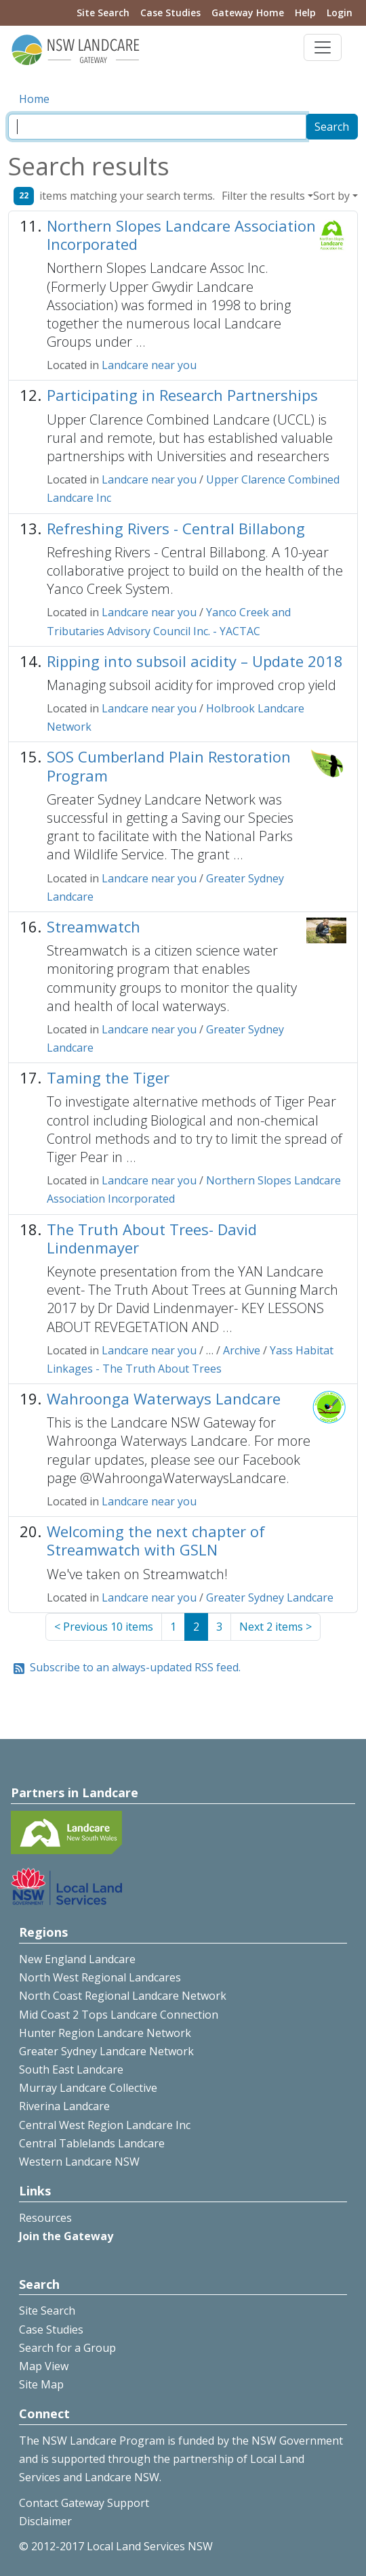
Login (339, 12)
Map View (43, 2366)
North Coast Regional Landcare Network (122, 1995)
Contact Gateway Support (84, 2502)
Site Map (41, 2384)
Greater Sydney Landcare (269, 1597)
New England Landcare (77, 1959)
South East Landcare (71, 2069)
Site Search (103, 12)
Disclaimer (45, 2521)
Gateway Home (247, 12)
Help (305, 12)
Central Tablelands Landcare (92, 2143)
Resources (45, 2217)
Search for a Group (67, 2347)
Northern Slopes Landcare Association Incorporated (181, 234)
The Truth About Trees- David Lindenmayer (152, 1238)
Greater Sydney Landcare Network (106, 2051)
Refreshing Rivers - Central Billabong (176, 528)
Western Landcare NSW (79, 2161)
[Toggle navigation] (323, 47)
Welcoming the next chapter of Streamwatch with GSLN (156, 1540)
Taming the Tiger (108, 1077)
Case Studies (170, 12)
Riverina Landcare (64, 2106)
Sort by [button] (331, 195)
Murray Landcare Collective (88, 2087)
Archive (241, 1350)
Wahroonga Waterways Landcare (164, 1398)
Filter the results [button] (263, 195)
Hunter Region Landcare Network (105, 2032)
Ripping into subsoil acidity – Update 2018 (195, 661)
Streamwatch (93, 926)
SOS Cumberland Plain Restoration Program (169, 765)
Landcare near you (149, 365)
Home (34, 98)
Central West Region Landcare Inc (104, 2125)
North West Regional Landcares (100, 1977)
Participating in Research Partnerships (182, 395)
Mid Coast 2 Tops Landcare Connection (118, 2014)
